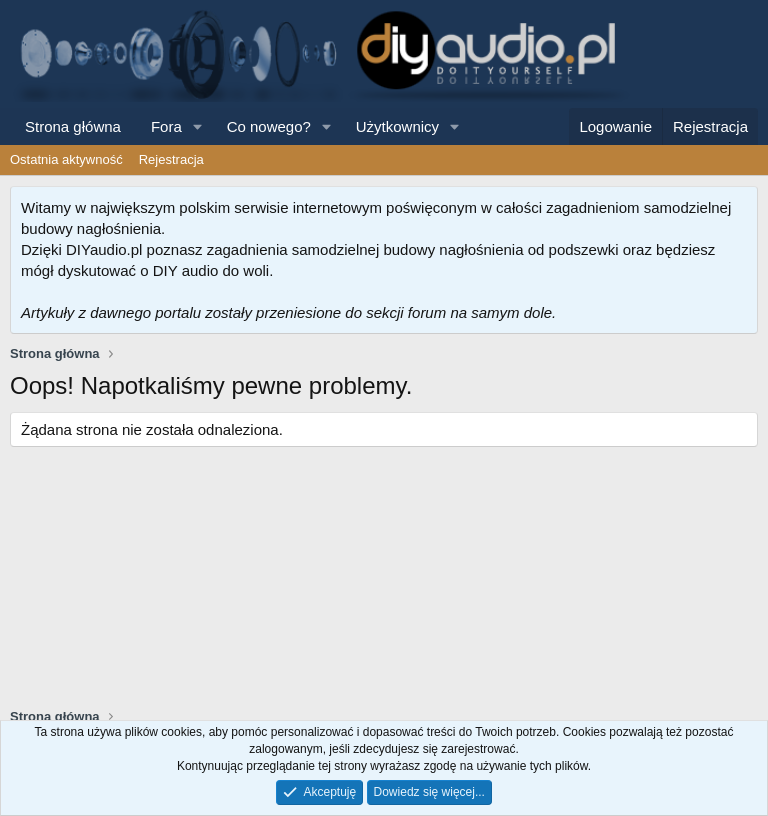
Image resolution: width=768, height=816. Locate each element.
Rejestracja (171, 159)
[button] (198, 126)
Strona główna (73, 126)
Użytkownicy (397, 126)
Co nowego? (269, 126)
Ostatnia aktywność (66, 159)
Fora (166, 126)
